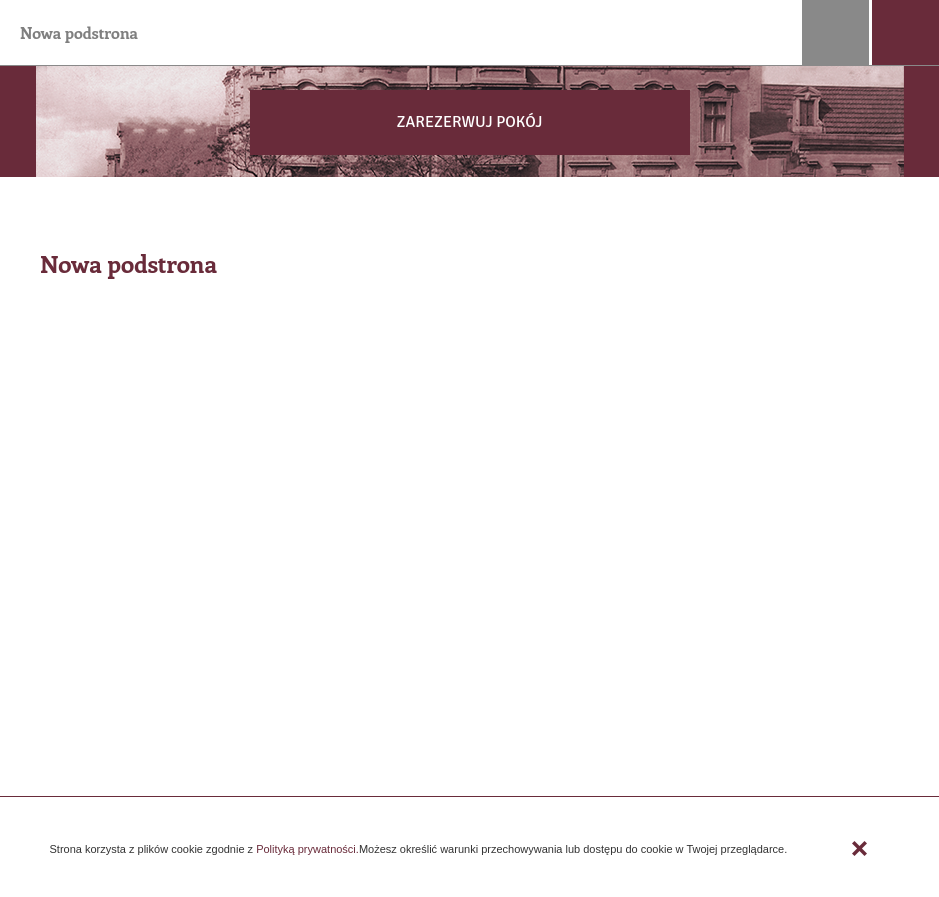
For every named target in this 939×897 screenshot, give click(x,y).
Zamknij (860, 848)
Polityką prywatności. (306, 849)
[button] (469, 122)
